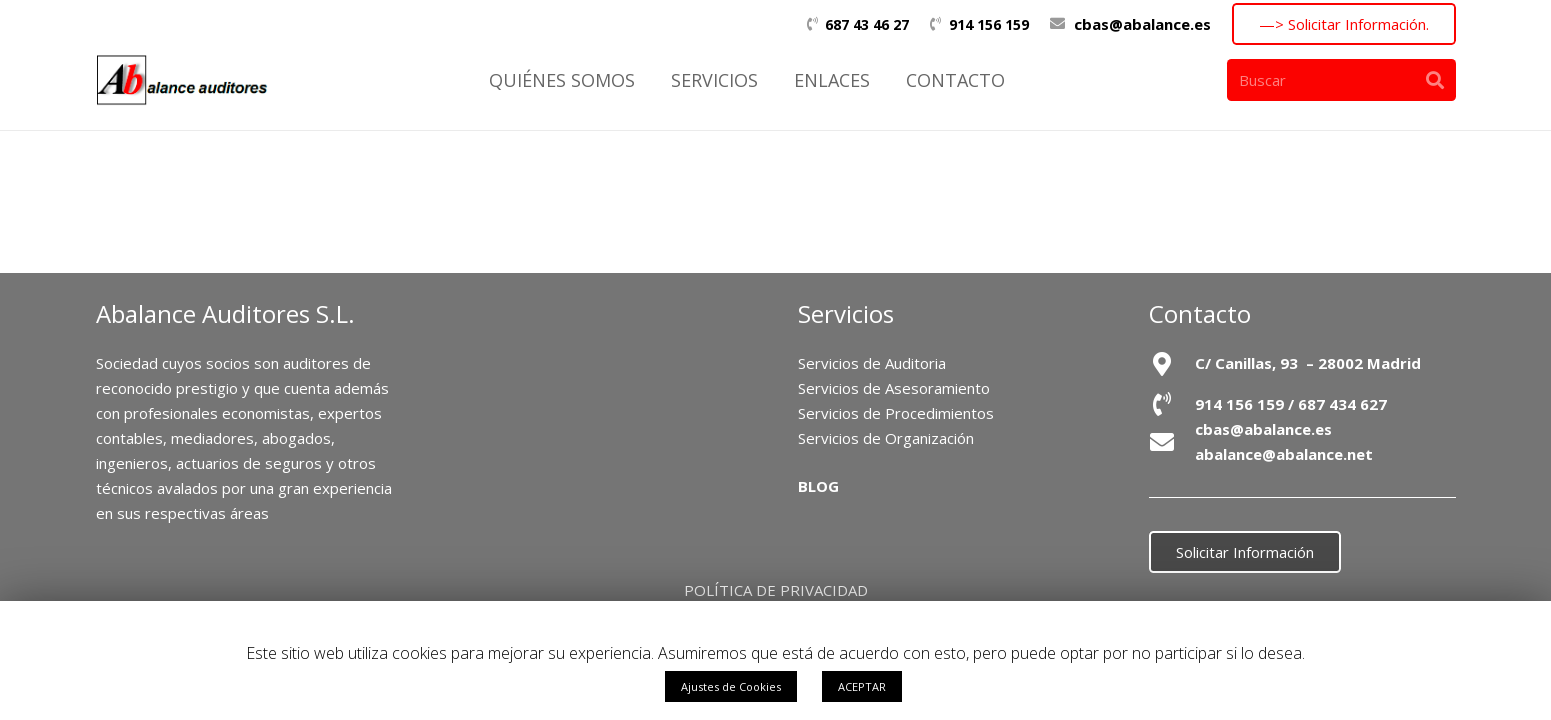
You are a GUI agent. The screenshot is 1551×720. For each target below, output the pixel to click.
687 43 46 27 (867, 24)
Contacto (1200, 313)
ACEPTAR (862, 686)
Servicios (846, 313)
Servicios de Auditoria (872, 363)
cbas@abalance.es (1142, 24)
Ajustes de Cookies (731, 686)
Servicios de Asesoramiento (894, 388)
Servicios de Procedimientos (896, 413)
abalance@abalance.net (1284, 454)
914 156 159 (989, 24)
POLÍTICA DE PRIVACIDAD (776, 590)
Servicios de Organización (886, 438)
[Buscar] (1341, 80)
